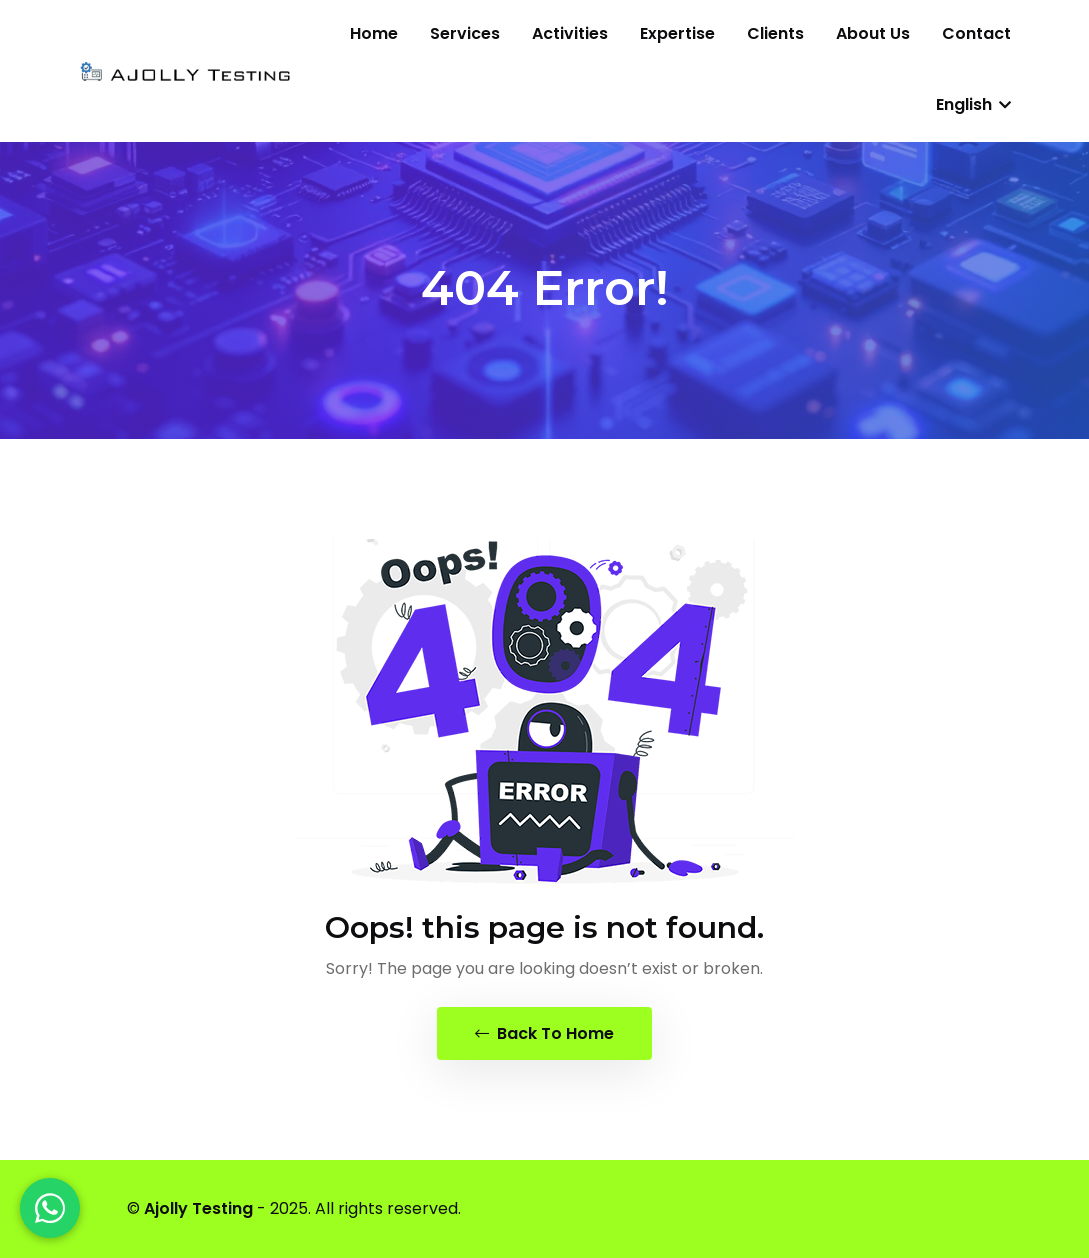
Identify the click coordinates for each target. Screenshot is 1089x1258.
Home (374, 33)
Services (465, 33)
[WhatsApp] (50, 1208)
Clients (775, 33)
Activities (570, 33)
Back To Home (544, 1033)
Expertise (677, 33)
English (973, 104)
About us (873, 33)
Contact (976, 33)
